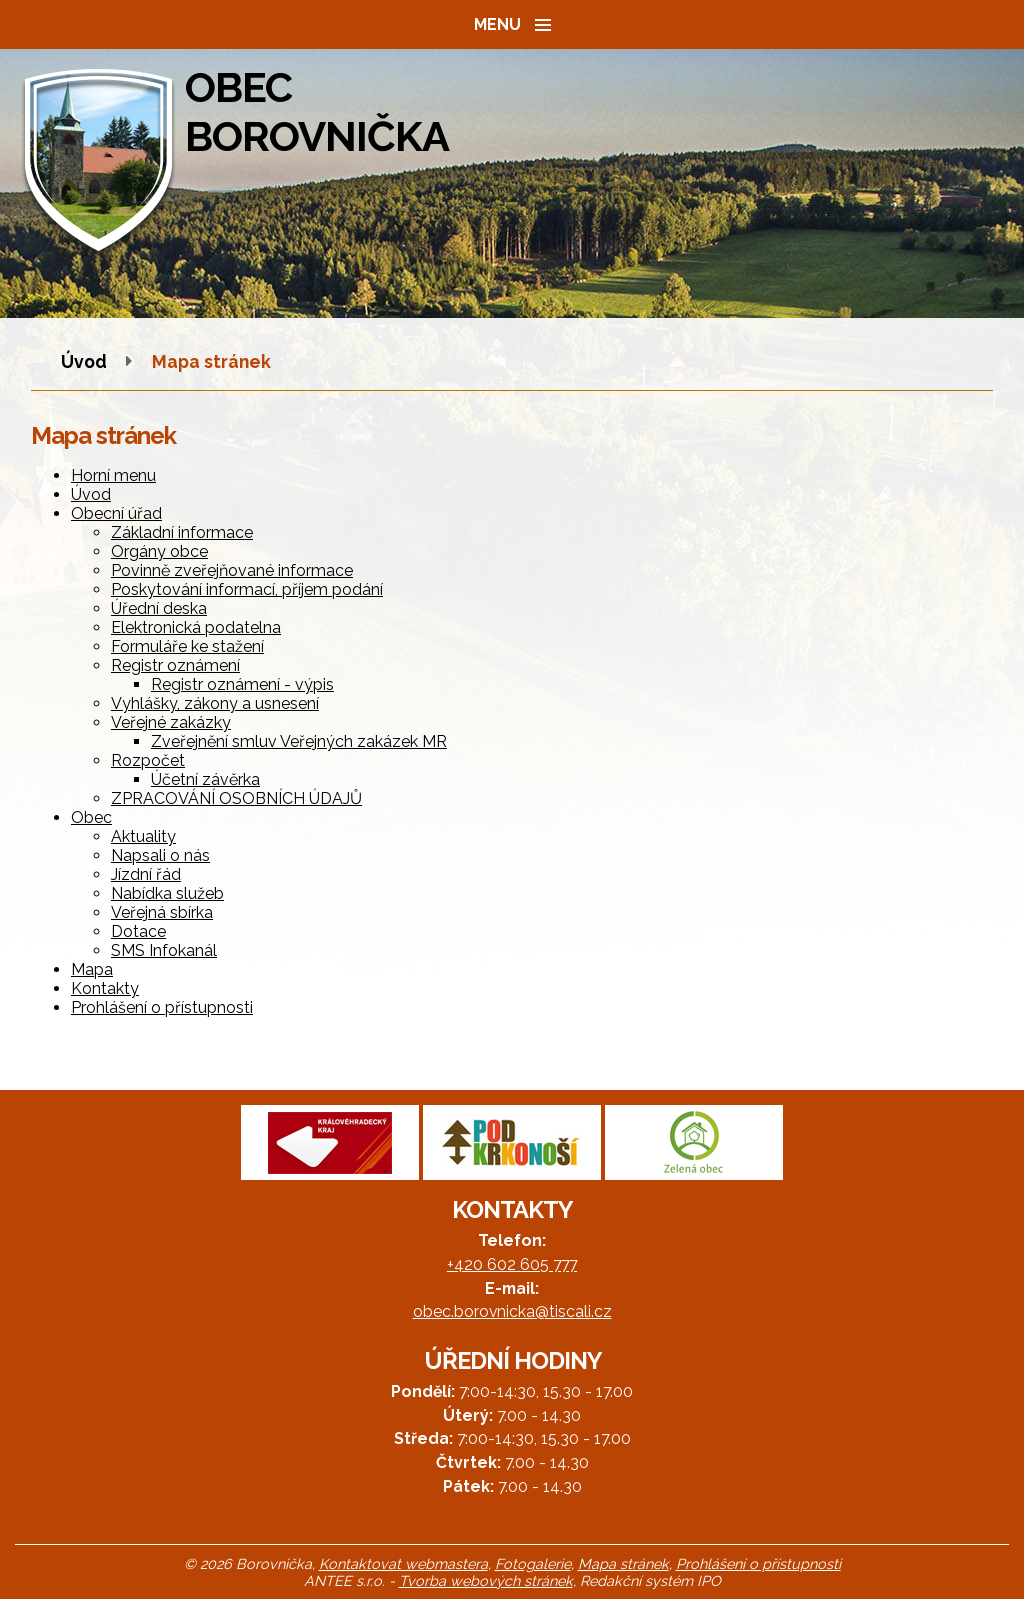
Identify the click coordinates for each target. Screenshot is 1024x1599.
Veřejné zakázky (171, 722)
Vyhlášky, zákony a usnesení (215, 703)
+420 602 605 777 (512, 1264)
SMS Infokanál (164, 950)
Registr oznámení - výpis (242, 684)
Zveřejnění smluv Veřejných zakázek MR (299, 741)
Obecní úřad (116, 513)
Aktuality (143, 836)
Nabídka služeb (167, 893)
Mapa (92, 969)
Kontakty (105, 988)
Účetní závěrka (205, 779)
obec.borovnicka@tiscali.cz (512, 1311)
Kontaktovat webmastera (403, 1563)
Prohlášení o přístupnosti (162, 1007)
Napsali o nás (160, 855)
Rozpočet (148, 760)
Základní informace (182, 532)
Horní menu (113, 475)
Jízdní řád (146, 874)
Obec (91, 817)
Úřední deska (159, 608)
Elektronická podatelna (196, 627)
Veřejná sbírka (162, 912)
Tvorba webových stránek (486, 1580)
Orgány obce (159, 551)
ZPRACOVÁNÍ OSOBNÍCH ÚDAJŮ (236, 798)
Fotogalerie (533, 1563)
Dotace (138, 931)
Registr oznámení (175, 665)
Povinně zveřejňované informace (232, 570)
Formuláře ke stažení (187, 646)
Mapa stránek (623, 1563)
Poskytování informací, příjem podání (247, 589)
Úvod (84, 361)
